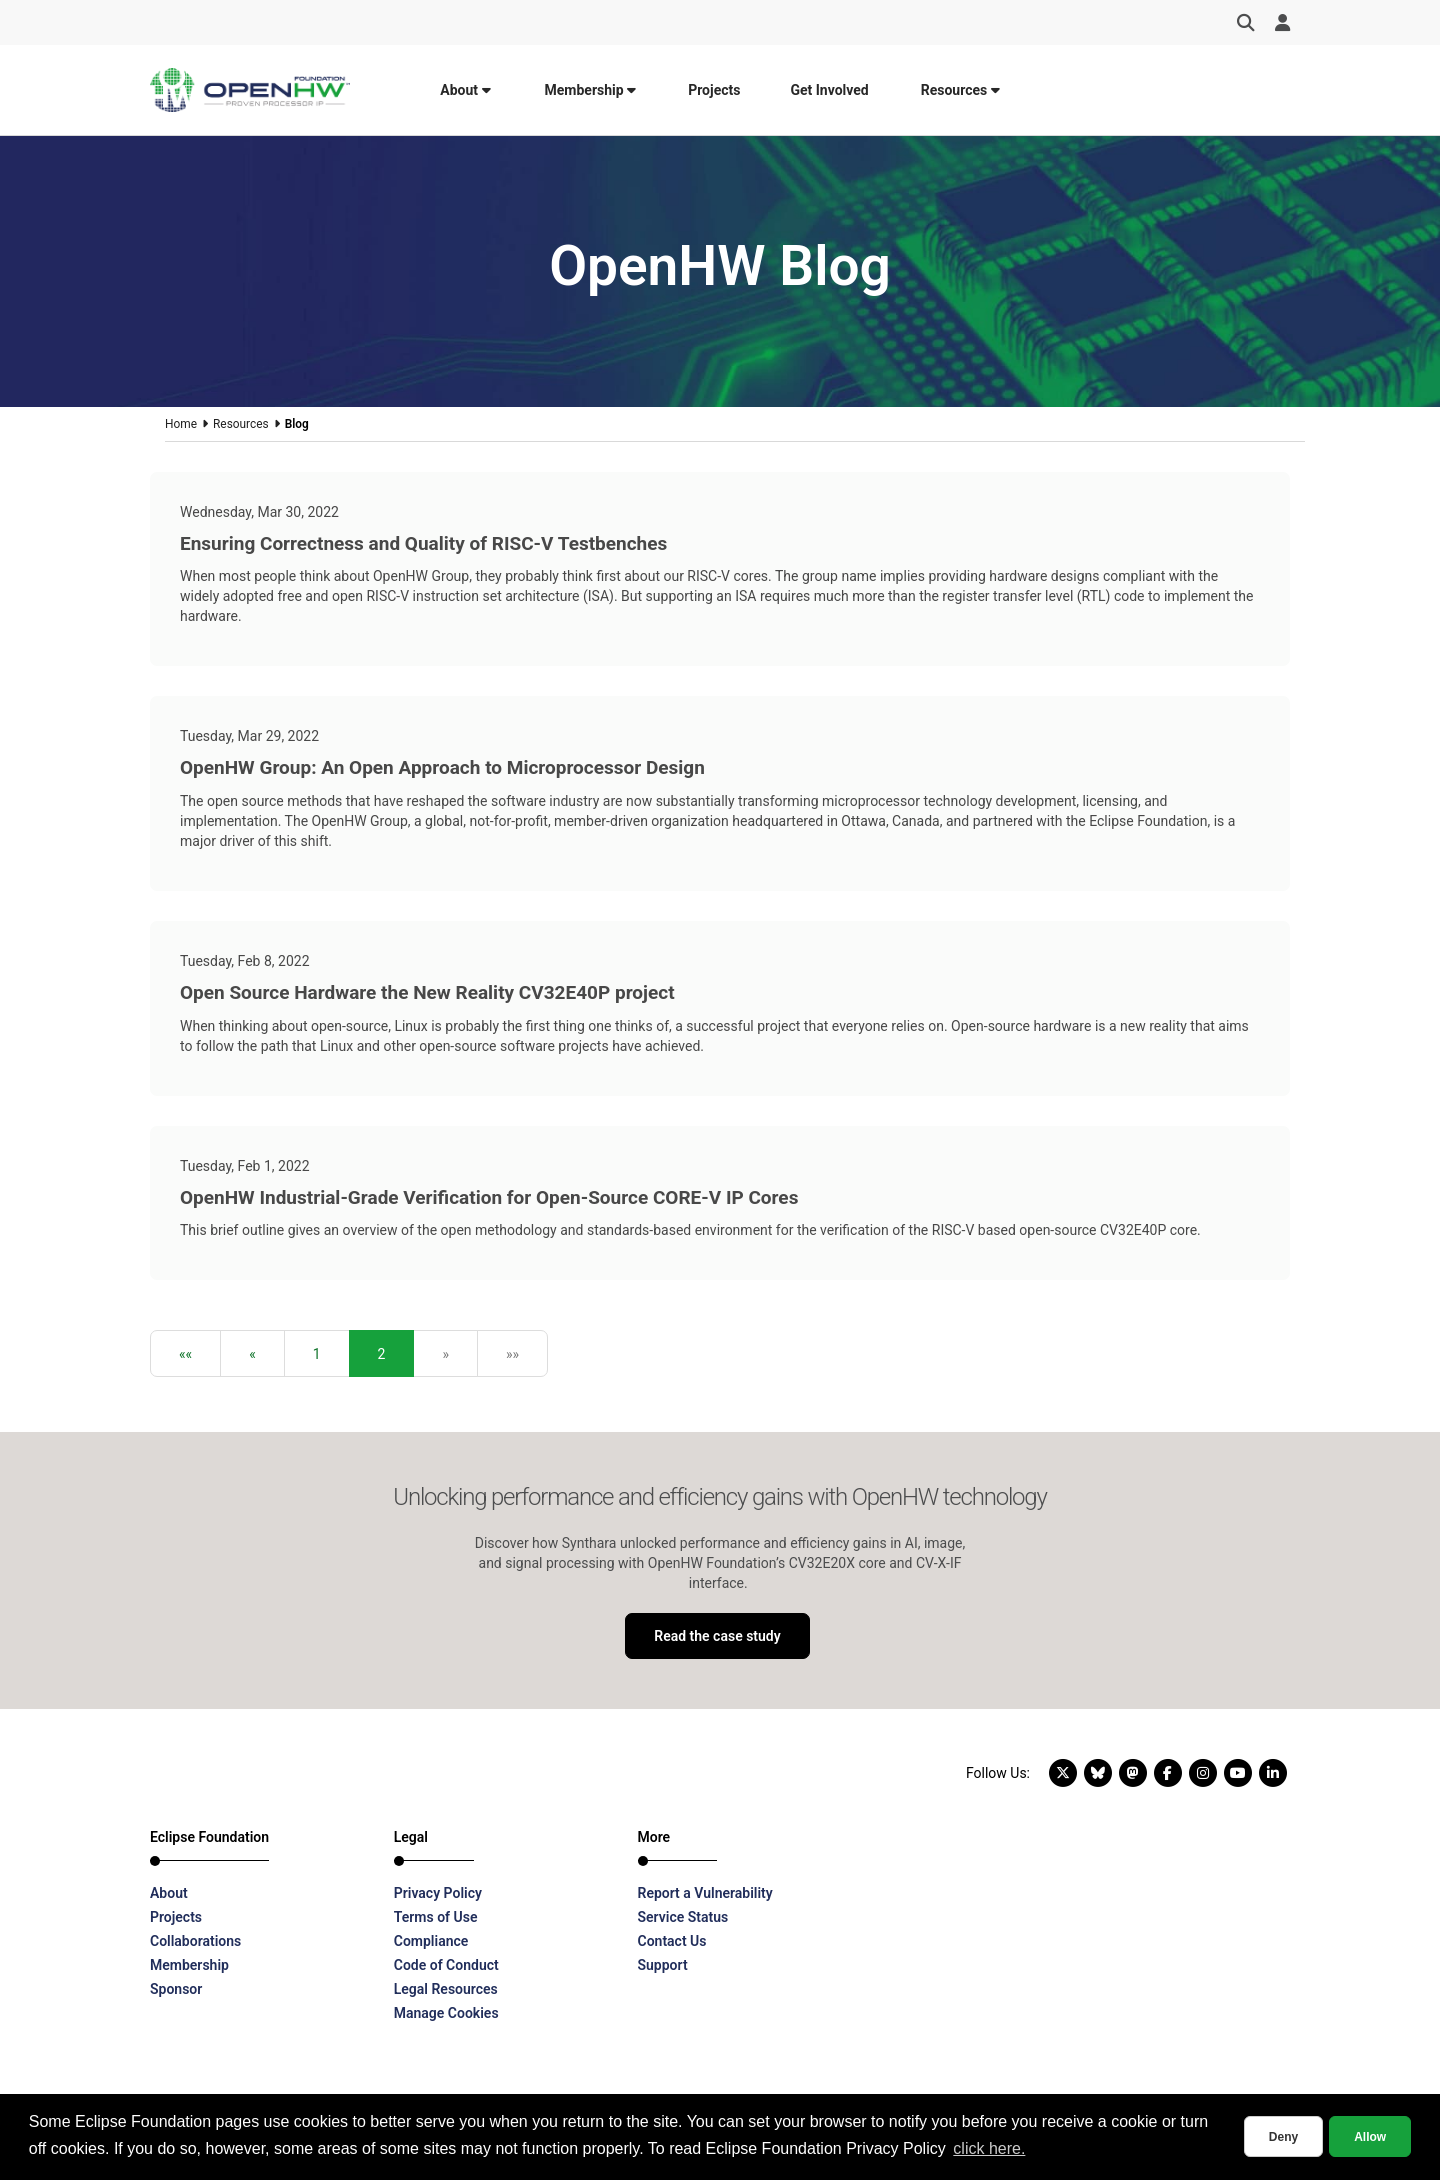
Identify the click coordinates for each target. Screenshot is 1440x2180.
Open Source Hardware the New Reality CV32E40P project (427, 992)
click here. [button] (989, 2148)
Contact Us (672, 1941)
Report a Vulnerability (705, 1893)
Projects (714, 90)
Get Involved (829, 90)
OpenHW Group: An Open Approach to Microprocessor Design (442, 767)
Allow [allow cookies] (1370, 2137)
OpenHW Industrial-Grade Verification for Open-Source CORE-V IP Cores (489, 1197)
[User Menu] (1282, 23)
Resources (960, 90)
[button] (185, 1353)
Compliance (431, 1941)
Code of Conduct (446, 1965)
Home (181, 424)
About (465, 90)
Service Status (683, 1917)
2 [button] (382, 1354)
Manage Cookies (446, 2013)
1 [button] (317, 1354)
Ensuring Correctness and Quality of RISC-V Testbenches (423, 543)
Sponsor (176, 1989)
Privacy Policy (438, 1893)
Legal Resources (446, 1989)
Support (663, 1965)
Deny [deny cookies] (1283, 2137)
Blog (297, 424)
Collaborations (195, 1941)
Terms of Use (436, 1917)
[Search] (1246, 23)
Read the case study (717, 1636)
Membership (591, 90)
